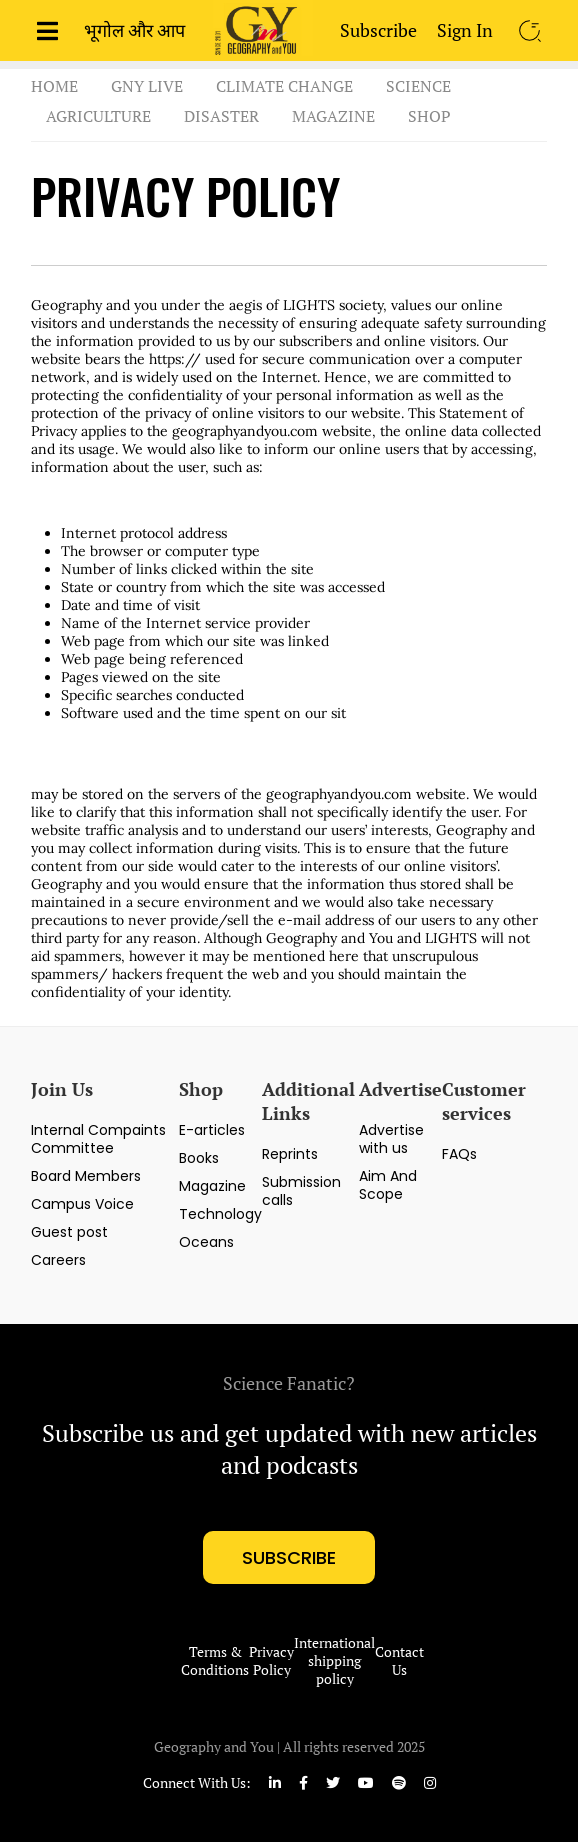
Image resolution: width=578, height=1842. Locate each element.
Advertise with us (391, 1139)
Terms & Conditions (215, 1661)
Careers (58, 1260)
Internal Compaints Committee (98, 1139)
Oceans (206, 1242)
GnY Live (147, 86)
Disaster (221, 116)
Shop (429, 116)
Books (199, 1158)
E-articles (212, 1130)
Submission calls (301, 1191)
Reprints (290, 1154)
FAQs (459, 1154)
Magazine (333, 116)
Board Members (86, 1176)
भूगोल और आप (134, 30)
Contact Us (399, 1661)
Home (54, 86)
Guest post (69, 1232)
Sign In (465, 30)
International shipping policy (334, 1661)
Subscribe (378, 30)
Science (418, 86)
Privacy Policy (271, 1661)
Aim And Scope (388, 1185)
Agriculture (98, 116)
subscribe (289, 1557)
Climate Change (284, 86)
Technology (220, 1214)
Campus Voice (82, 1204)
